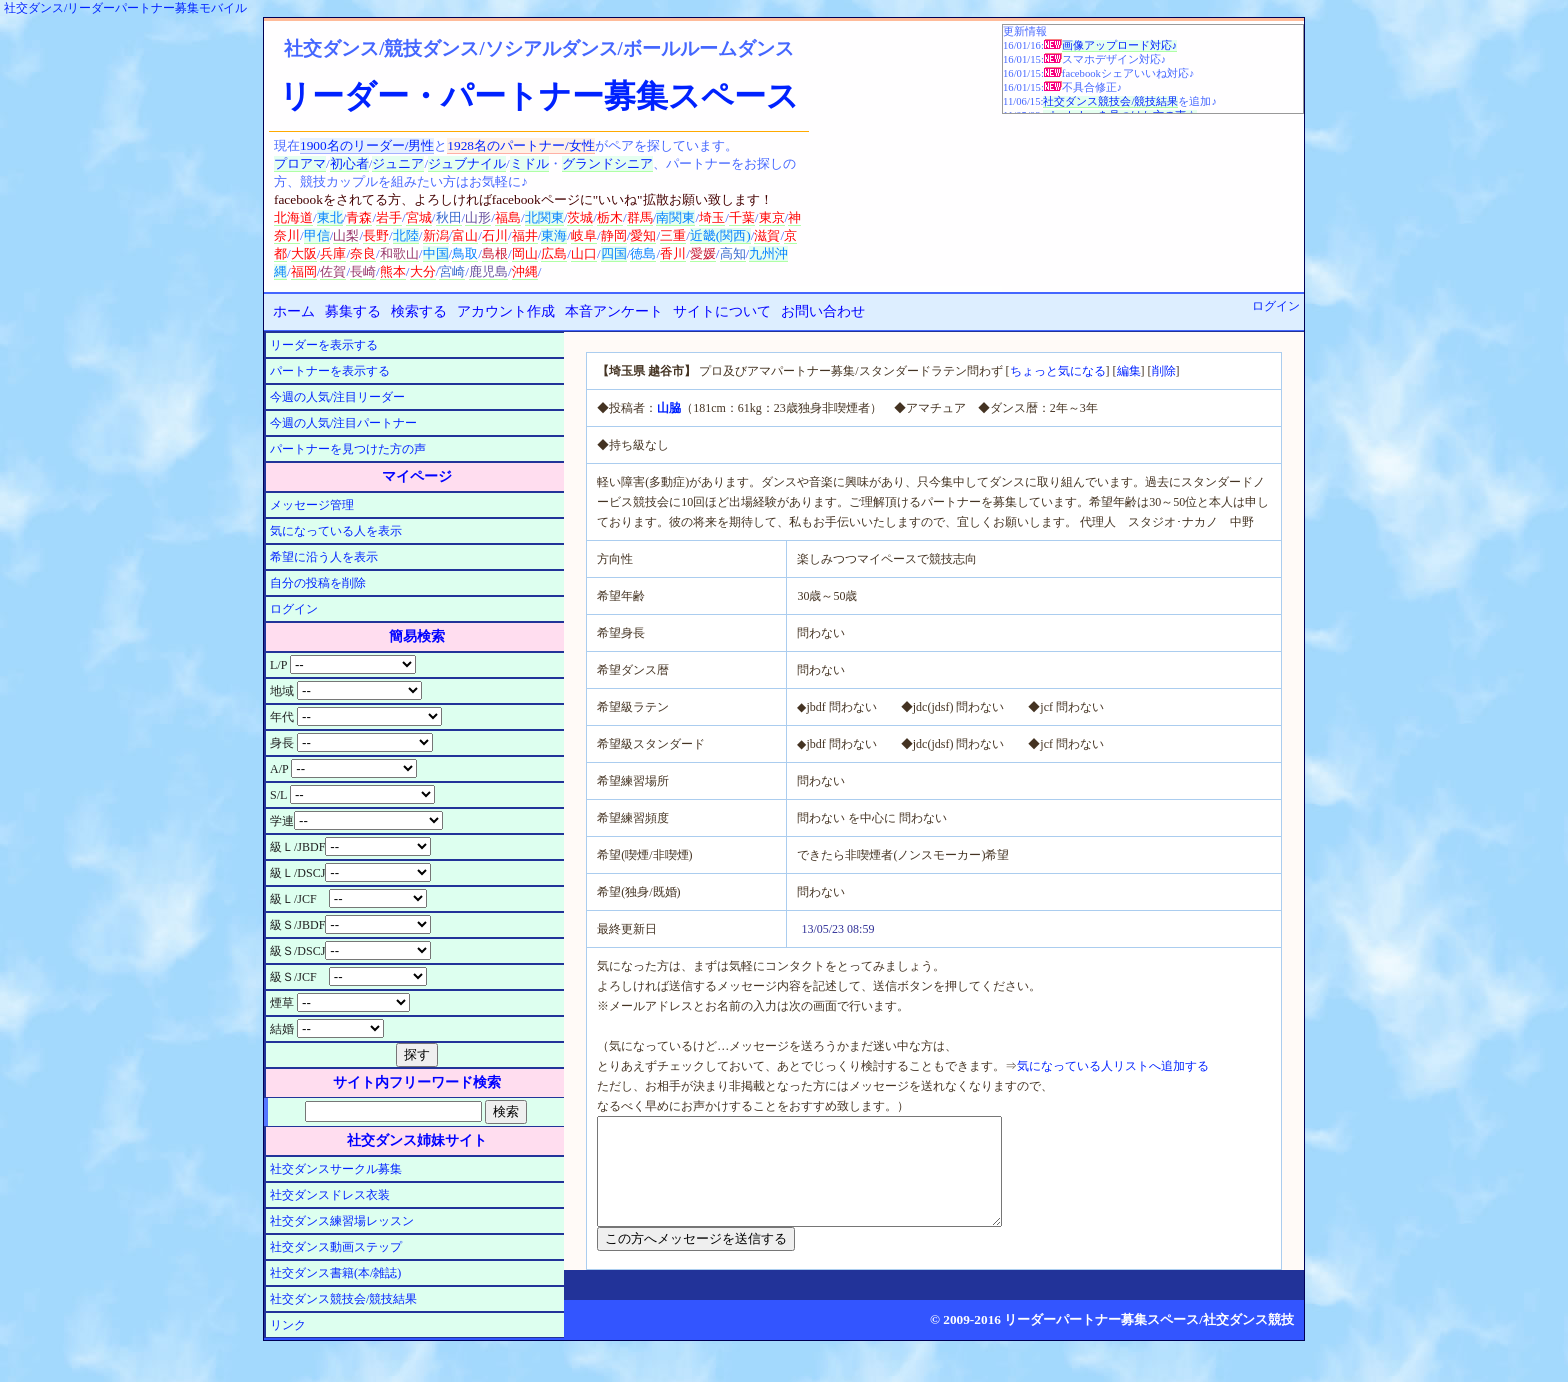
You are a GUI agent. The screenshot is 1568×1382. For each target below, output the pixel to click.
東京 (772, 217)
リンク (288, 1325)
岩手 (389, 217)
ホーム (294, 311)
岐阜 (584, 235)
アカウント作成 (506, 311)
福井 (525, 235)
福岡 (304, 271)
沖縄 (525, 271)
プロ (287, 163)
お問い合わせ (823, 311)
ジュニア (398, 163)
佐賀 (333, 271)
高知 (733, 253)
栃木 (610, 217)
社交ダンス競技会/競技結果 (1110, 101)
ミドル (529, 163)
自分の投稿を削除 (318, 583)
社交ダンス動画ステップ (336, 1247)
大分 (423, 271)
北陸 (406, 235)
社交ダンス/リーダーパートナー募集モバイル (125, 8)
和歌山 (399, 253)
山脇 (669, 408)
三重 (673, 235)
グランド (588, 163)
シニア (633, 163)
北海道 (293, 217)
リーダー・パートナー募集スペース (539, 96)
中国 (436, 253)
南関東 (675, 217)
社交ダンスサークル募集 (336, 1169)
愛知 (643, 235)
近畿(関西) (720, 235)
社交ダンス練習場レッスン (342, 1221)
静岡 (614, 235)
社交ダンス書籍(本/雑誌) (335, 1273)
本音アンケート (614, 311)
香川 (673, 253)
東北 (330, 217)
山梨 (346, 235)
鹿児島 (488, 271)
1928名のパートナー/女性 (520, 145)
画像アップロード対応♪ (1119, 45)
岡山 (525, 253)
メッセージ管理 (312, 505)
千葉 (742, 217)
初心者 (349, 163)
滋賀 (767, 235)
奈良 (363, 253)
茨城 (580, 217)
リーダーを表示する (324, 345)
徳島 (643, 253)
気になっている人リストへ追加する (1113, 1066)
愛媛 (703, 253)
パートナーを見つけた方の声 (348, 449)
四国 (614, 253)
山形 (478, 217)
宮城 (419, 217)
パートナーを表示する (330, 371)
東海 (554, 235)
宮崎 (452, 271)
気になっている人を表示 (336, 531)
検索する (419, 311)
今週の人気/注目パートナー (343, 423)
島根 (495, 253)
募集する (353, 311)
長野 (376, 235)
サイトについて (722, 311)
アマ (313, 163)
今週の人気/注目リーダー (337, 397)
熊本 (393, 271)
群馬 (640, 217)
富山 (465, 235)
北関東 (544, 217)
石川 (495, 235)
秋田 (449, 217)
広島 (554, 253)
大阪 (304, 253)
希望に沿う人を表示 (324, 557)
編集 (1129, 371)
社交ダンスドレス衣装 (330, 1195)
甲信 (317, 235)
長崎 (363, 271)
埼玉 (712, 217)
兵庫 (333, 253)
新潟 (436, 235)
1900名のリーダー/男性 (367, 145)
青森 (359, 217)
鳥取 (465, 253)
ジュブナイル (467, 163)
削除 (1164, 371)
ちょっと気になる (1058, 371)
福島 (508, 217)
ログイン (1276, 306)
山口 (584, 253)
